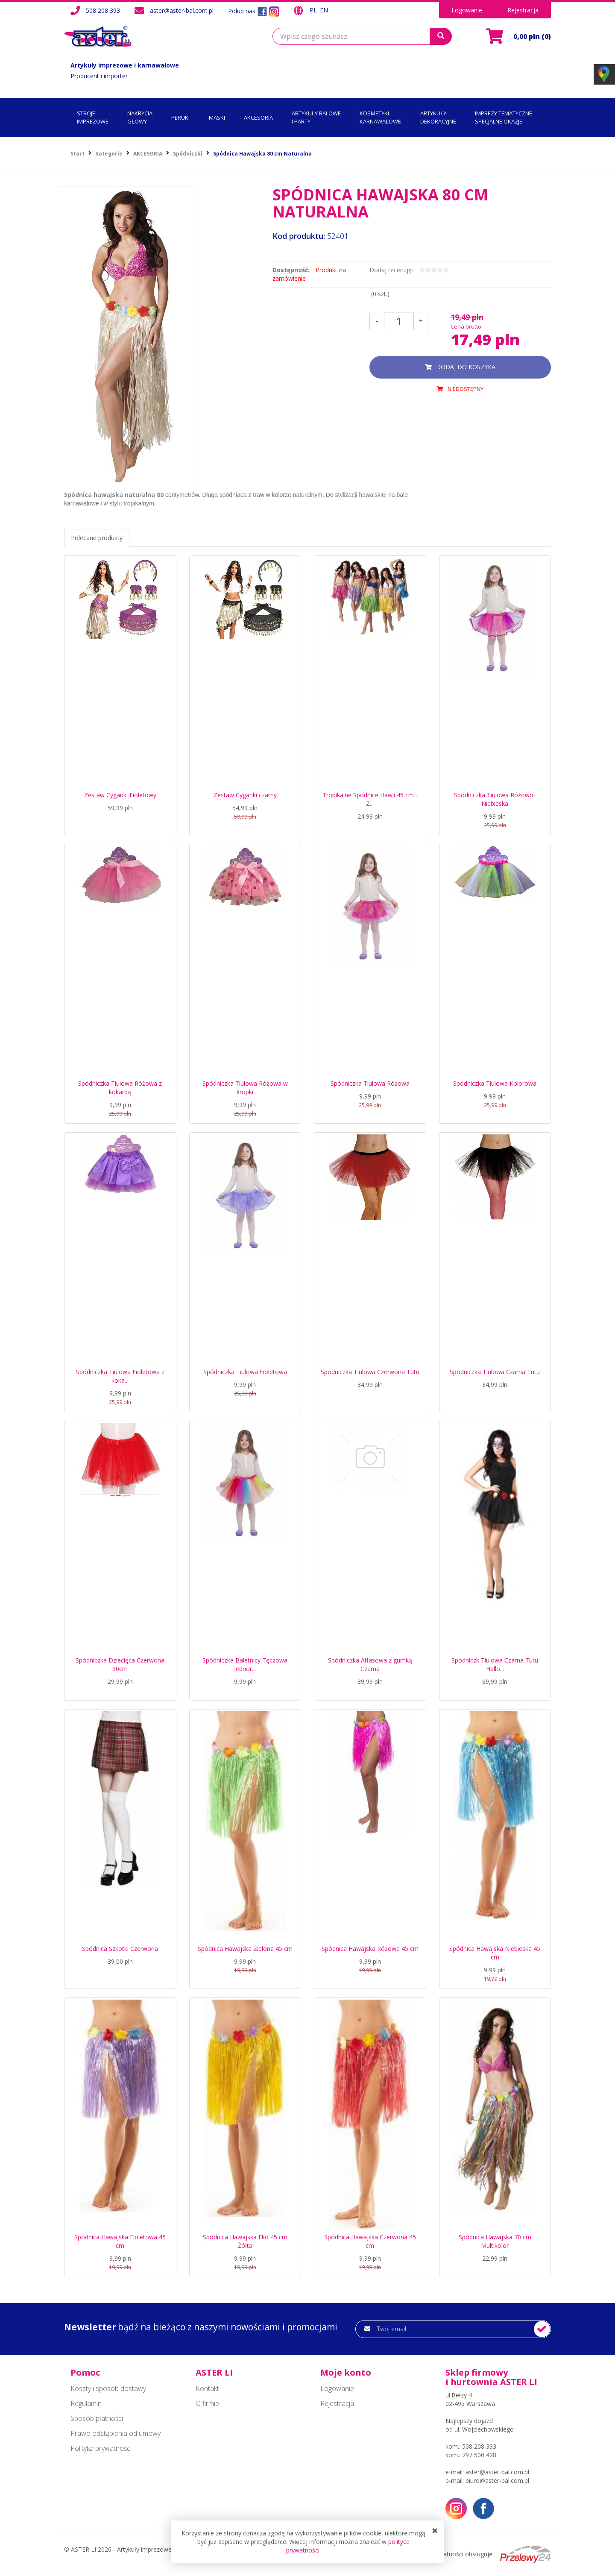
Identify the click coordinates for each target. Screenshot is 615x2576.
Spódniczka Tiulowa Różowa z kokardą (120, 1087)
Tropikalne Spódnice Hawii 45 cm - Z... (370, 799)
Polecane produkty (97, 538)
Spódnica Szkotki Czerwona (120, 1948)
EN (324, 10)
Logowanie (466, 10)
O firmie (207, 2403)
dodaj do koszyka (465, 367)
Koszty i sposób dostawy (108, 2388)
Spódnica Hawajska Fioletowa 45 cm (120, 2241)
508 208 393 (103, 10)
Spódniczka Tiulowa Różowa (370, 1083)
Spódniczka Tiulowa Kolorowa (494, 1083)
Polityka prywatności (101, 2448)
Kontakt (207, 2388)
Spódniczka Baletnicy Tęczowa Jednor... (244, 1664)
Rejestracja (523, 10)
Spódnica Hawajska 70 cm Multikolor (495, 2241)
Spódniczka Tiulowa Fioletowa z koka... (120, 1376)
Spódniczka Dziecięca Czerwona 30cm (120, 1664)
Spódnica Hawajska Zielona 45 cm (245, 1948)
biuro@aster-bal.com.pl (497, 2480)
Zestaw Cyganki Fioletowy (120, 795)
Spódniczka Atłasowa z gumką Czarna (370, 1664)
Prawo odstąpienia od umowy (115, 2433)
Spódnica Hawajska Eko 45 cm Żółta (245, 2241)
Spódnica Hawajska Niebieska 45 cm (494, 1952)
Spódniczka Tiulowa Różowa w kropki (245, 1087)
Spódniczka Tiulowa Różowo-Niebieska (495, 799)
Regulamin (86, 2403)
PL (314, 10)
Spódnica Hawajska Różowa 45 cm (370, 1948)
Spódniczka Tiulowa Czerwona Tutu (370, 1372)
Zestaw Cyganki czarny (245, 795)
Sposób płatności (96, 2418)
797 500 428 (479, 2455)
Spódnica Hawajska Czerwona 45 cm (370, 2241)
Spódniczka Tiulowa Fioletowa (245, 1372)
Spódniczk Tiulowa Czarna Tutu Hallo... (494, 1664)
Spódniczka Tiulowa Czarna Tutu (495, 1372)
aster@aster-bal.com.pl (182, 10)
